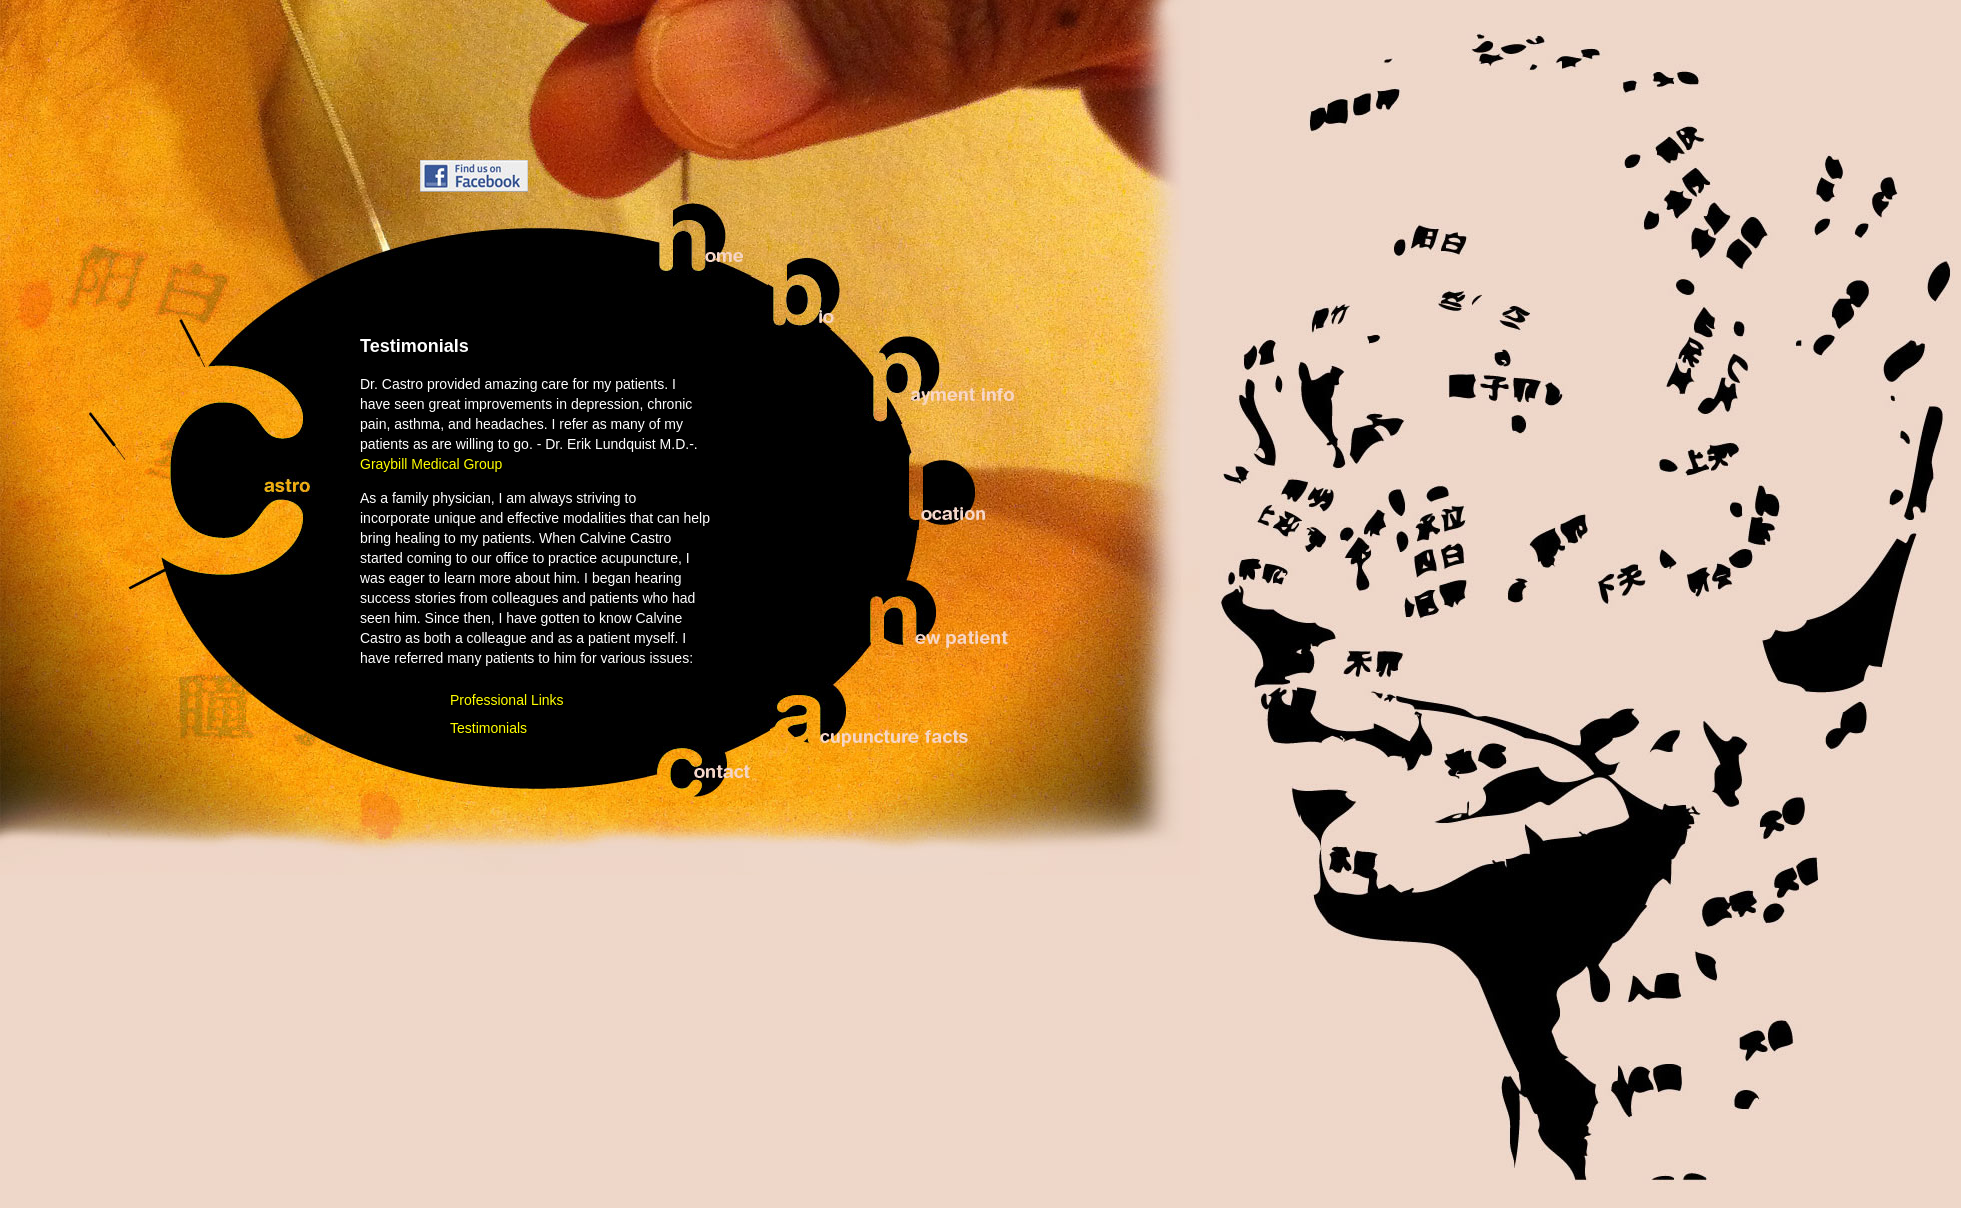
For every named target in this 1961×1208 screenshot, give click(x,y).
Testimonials (488, 728)
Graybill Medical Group (431, 464)
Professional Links (507, 700)
